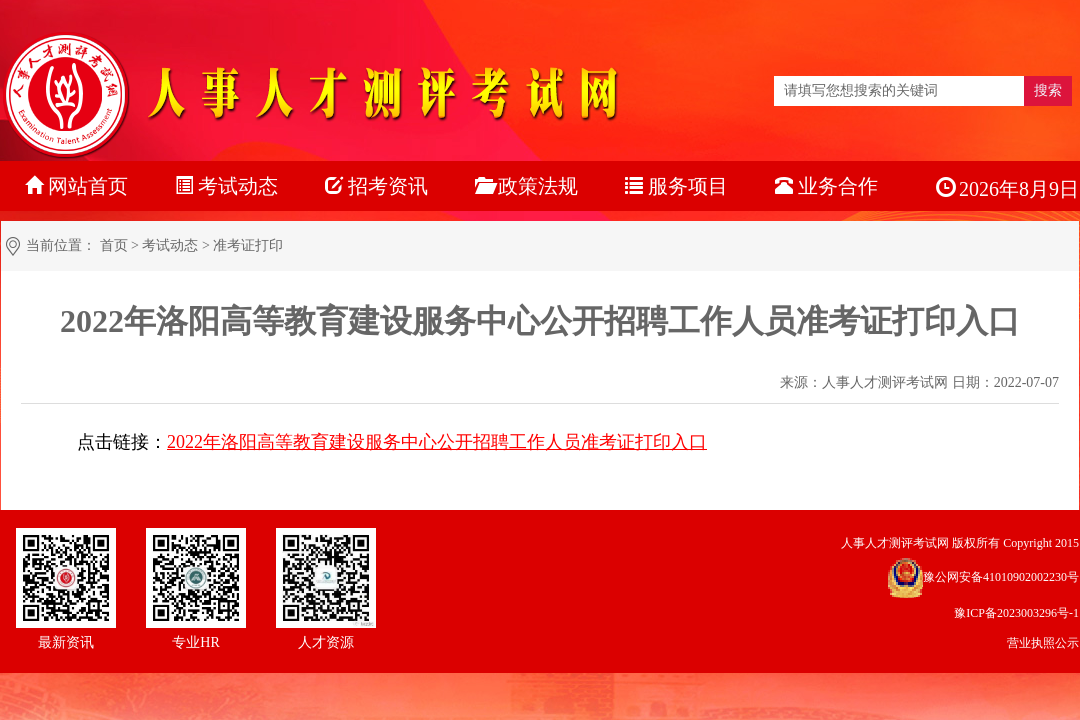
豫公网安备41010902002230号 (1001, 577)
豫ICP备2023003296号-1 (1016, 613)
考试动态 (170, 245)
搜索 (1048, 90)
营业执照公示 (1043, 643)
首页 (114, 245)
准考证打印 (248, 245)
